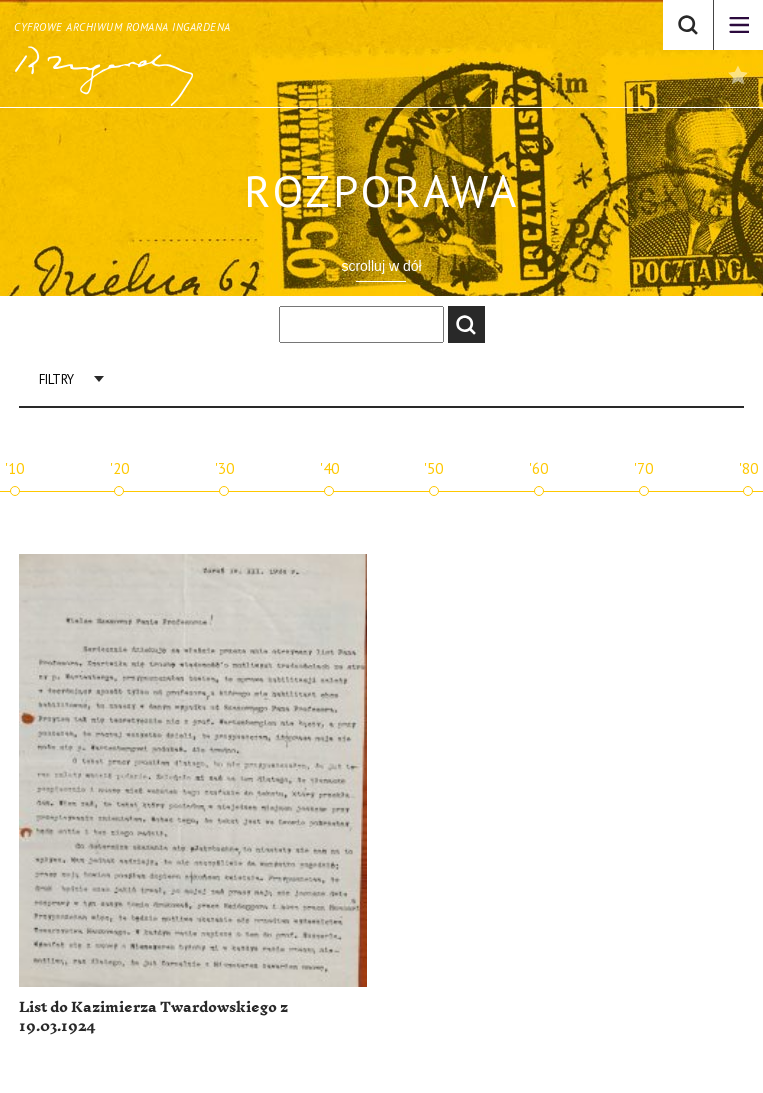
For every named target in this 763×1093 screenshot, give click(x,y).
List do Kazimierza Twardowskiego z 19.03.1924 (153, 1017)
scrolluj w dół (381, 266)
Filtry (56, 379)
